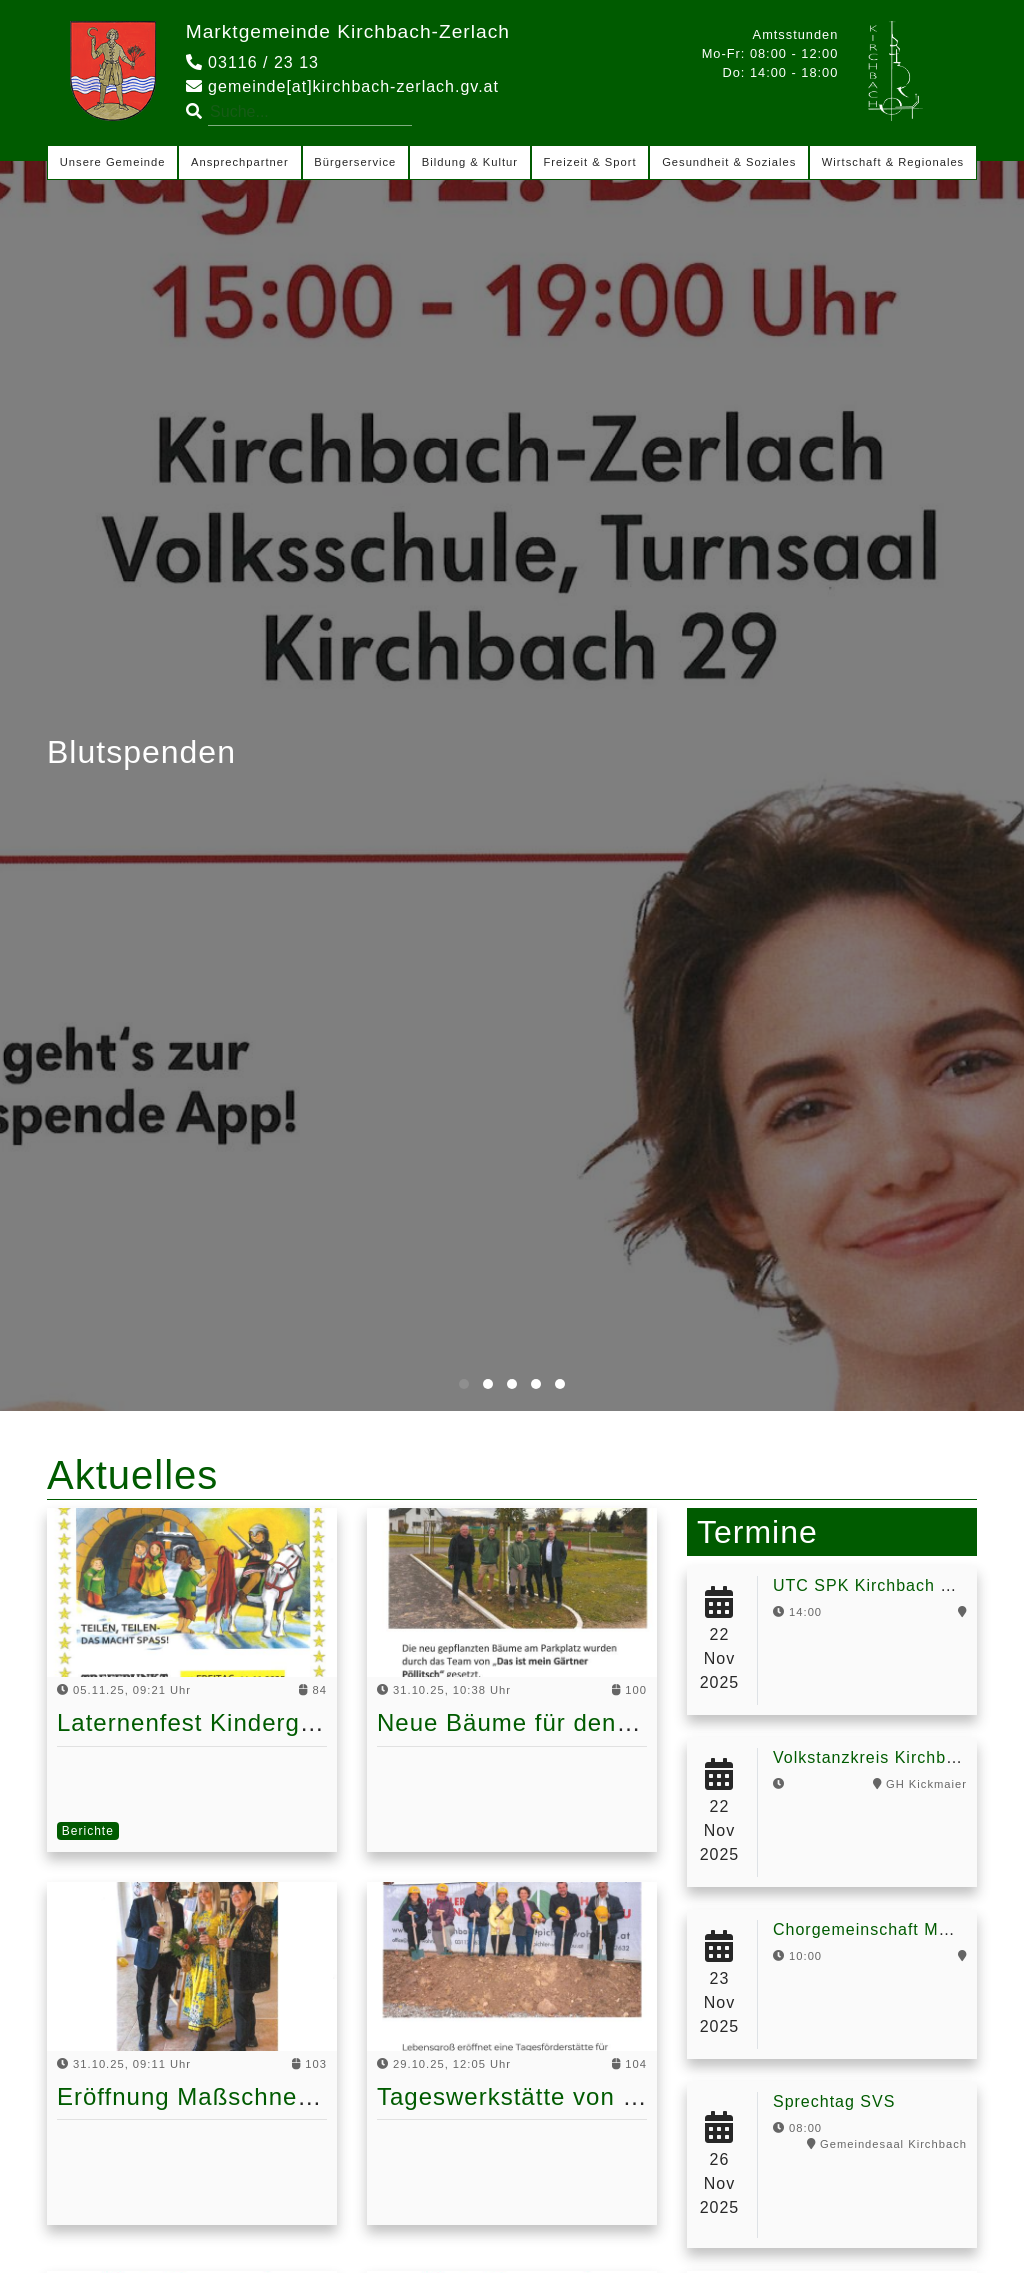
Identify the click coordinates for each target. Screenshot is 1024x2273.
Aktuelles (132, 1475)
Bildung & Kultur (470, 162)
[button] (464, 1384)
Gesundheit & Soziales (729, 162)
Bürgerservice (355, 162)
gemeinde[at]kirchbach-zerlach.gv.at (342, 86)
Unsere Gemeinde (113, 162)
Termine (757, 1532)
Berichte (88, 1831)
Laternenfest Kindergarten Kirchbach (270, 1722)
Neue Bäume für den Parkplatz (555, 1722)
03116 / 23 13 (252, 62)
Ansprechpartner (240, 162)
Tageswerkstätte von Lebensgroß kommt (611, 2096)
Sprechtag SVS (834, 2101)
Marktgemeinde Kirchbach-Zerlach (348, 31)
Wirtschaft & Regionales (893, 162)
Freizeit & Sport (590, 162)
